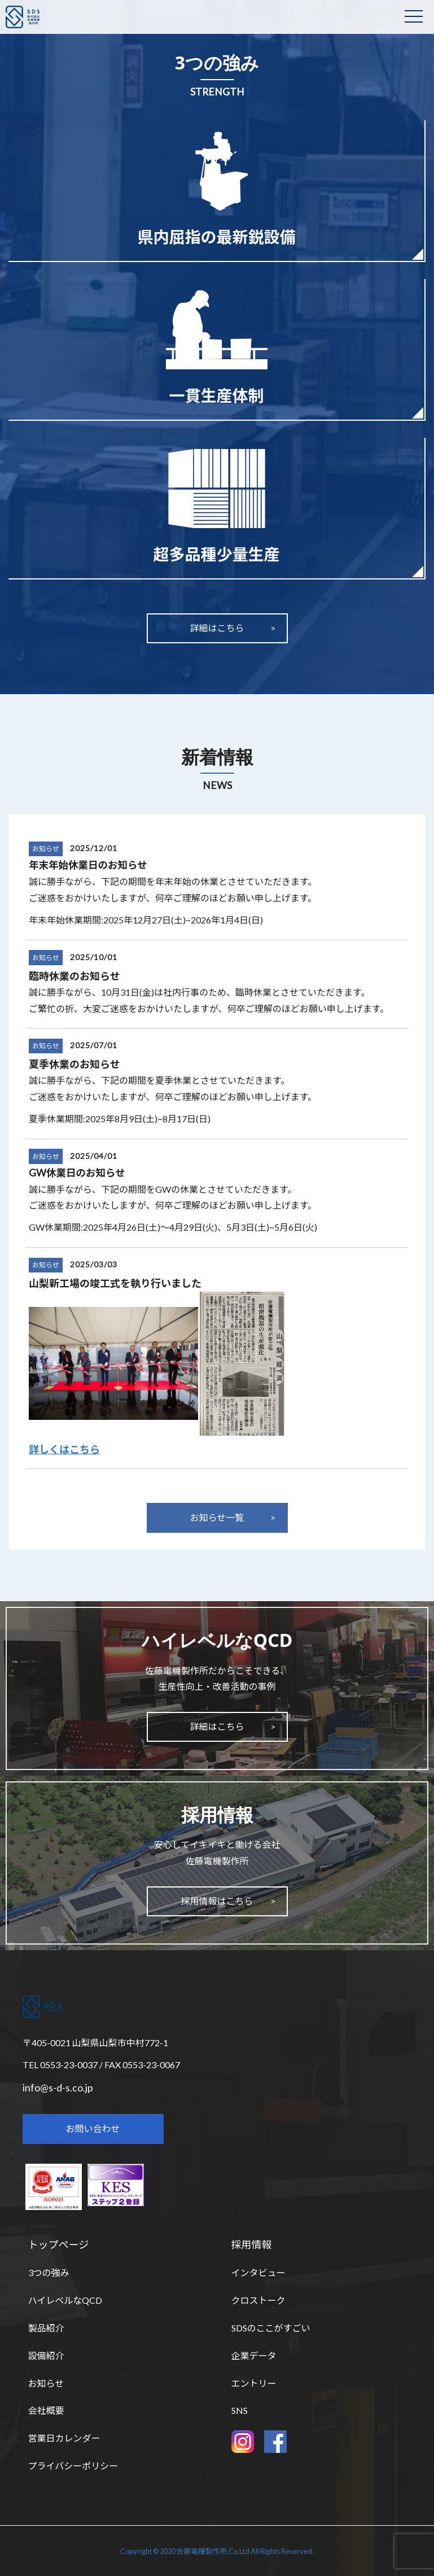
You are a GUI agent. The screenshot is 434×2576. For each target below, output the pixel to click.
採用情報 (251, 2244)
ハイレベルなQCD (65, 2300)
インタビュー (258, 2272)
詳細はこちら (217, 627)
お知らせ (45, 848)
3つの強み (48, 2272)
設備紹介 (46, 2355)
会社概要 (46, 2410)
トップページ (58, 2244)
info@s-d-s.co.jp (58, 2087)
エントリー (254, 2383)
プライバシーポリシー (73, 2465)
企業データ (254, 2355)
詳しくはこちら (64, 1449)
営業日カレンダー (64, 2438)
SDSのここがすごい (270, 2327)
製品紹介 (46, 2327)
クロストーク (258, 2300)
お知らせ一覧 (217, 1517)
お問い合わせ (92, 2128)
